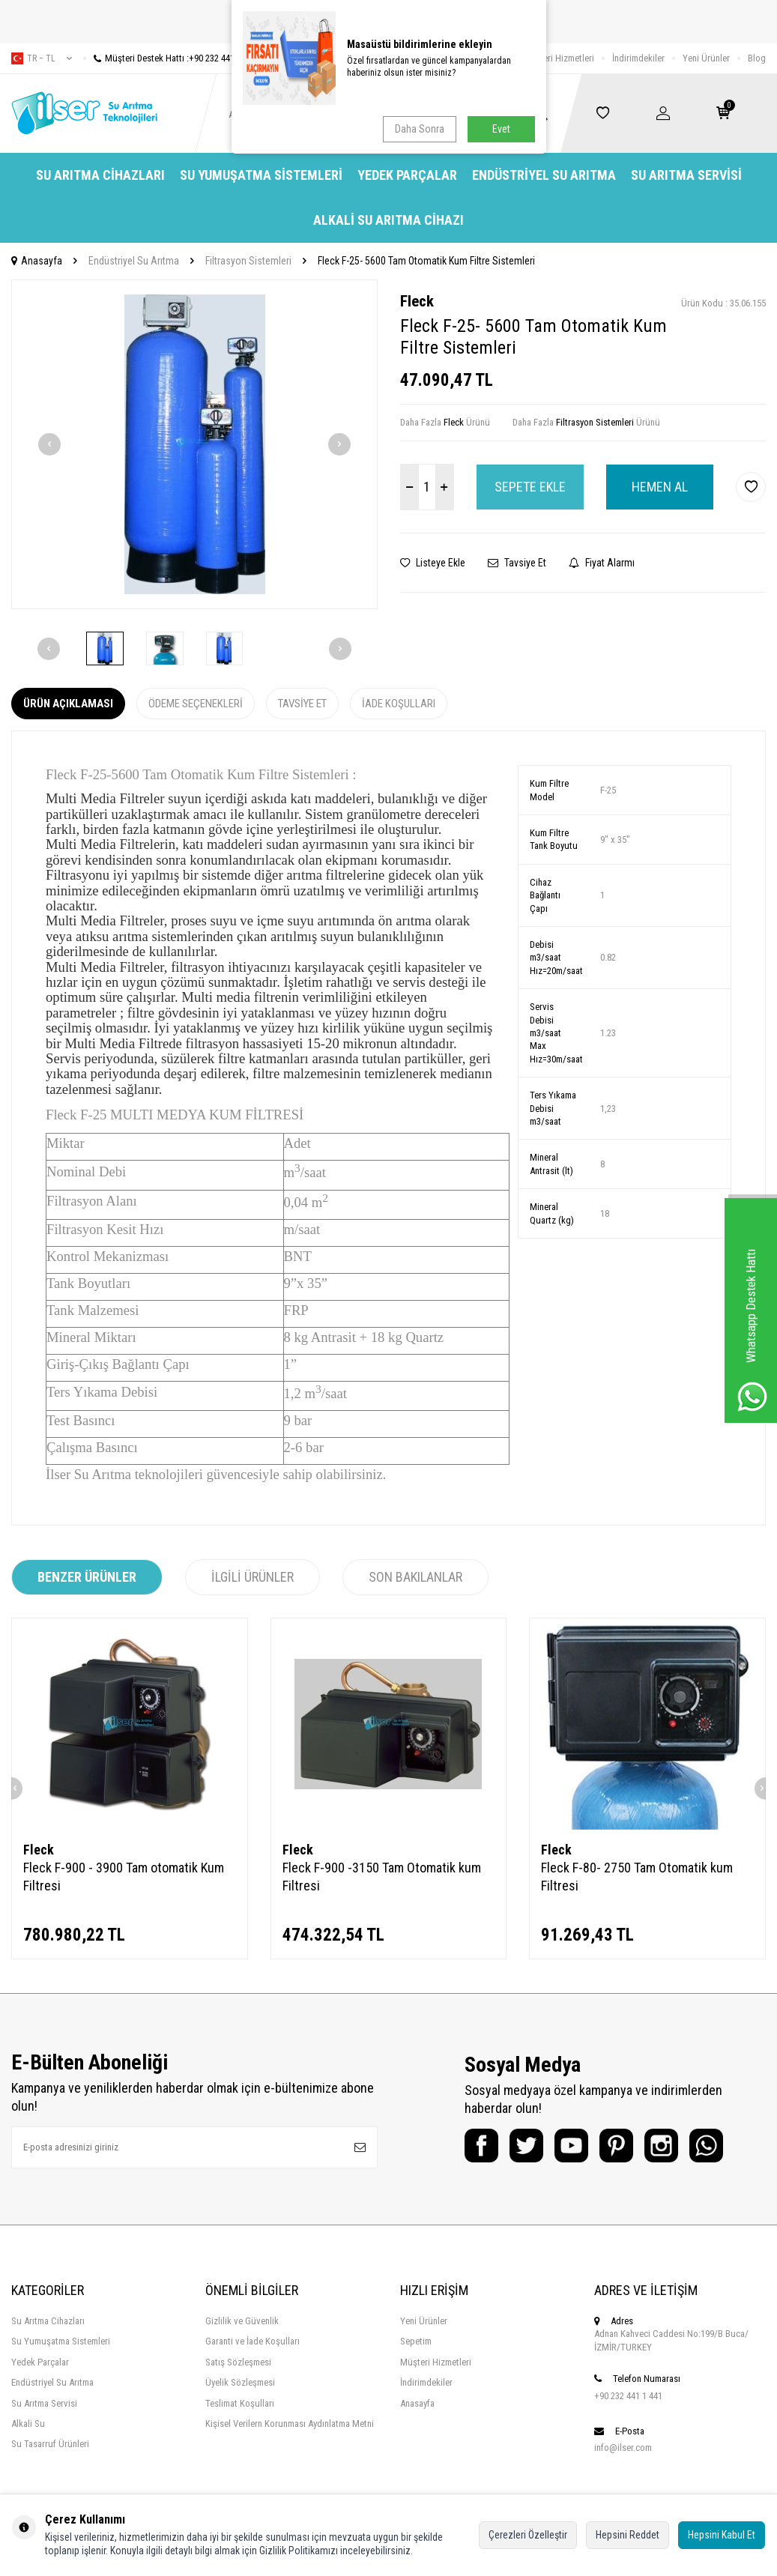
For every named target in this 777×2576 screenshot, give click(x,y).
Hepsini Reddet (627, 2535)
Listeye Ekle (432, 563)
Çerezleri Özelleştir (528, 2535)
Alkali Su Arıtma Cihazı (388, 220)
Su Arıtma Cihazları (100, 175)
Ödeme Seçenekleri (195, 703)
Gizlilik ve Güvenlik (242, 2320)
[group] (194, 444)
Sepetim (416, 2341)
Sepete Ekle (530, 487)
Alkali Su (28, 2423)
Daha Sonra (419, 129)
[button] (49, 444)
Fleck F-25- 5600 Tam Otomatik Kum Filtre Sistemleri (426, 261)
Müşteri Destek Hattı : (170, 58)
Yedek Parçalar (407, 175)
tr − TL (41, 58)
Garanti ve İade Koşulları (252, 2341)
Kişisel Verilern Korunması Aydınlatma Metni (289, 2423)
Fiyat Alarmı (602, 563)
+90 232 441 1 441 (628, 2395)
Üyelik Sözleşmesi (240, 2382)
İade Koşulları (398, 703)
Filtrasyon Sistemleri (248, 261)
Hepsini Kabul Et (721, 2535)
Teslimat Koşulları (239, 2403)
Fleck (417, 301)
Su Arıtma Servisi (686, 175)
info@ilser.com (623, 2447)
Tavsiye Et (517, 563)
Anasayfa (36, 261)
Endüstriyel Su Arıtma (544, 175)
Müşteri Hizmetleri (558, 58)
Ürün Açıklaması (68, 703)
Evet (501, 129)
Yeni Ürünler (706, 58)
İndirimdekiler (638, 58)
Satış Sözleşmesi (238, 2362)
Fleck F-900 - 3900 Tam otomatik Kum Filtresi (123, 1876)
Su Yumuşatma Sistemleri (261, 175)
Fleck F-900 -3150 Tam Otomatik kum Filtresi (381, 1876)
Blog (757, 58)
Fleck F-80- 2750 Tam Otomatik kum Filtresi (637, 1876)
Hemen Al (660, 487)
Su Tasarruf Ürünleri (50, 2443)
